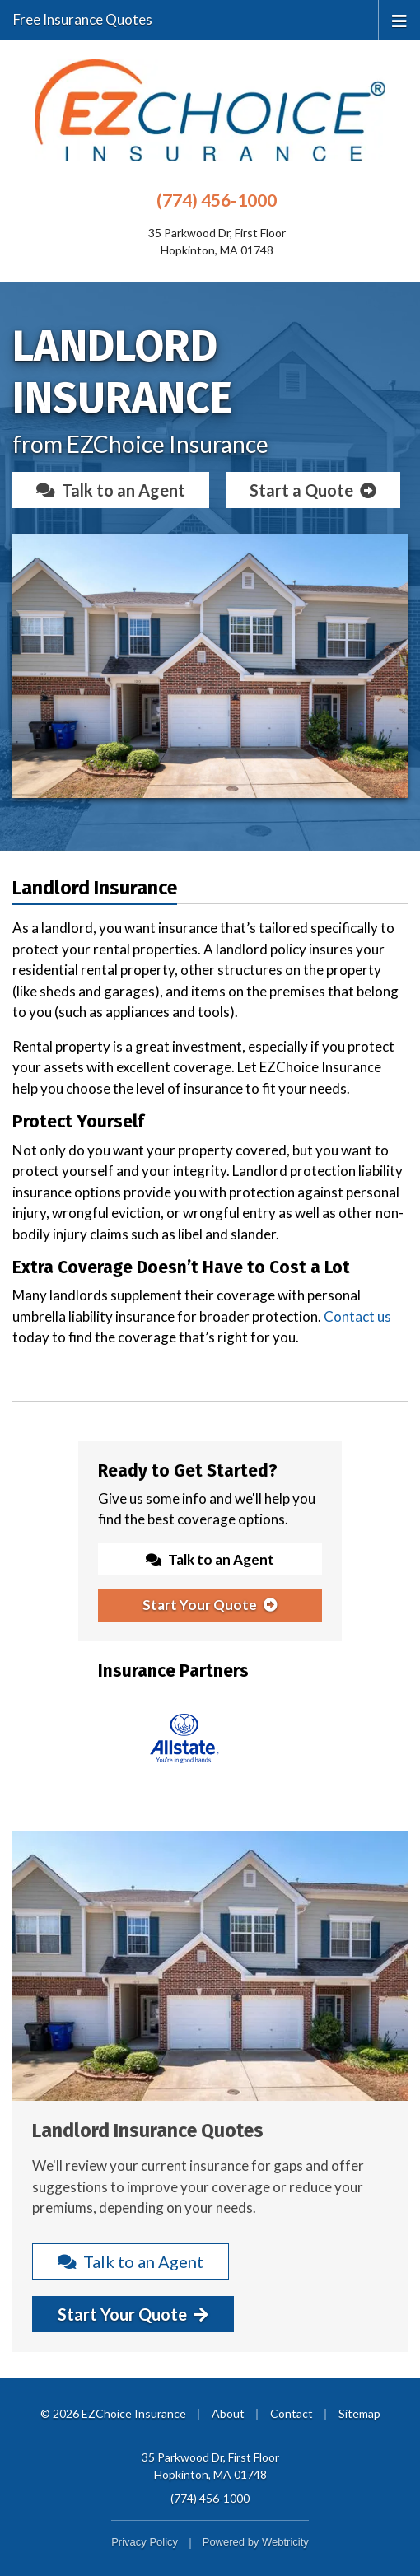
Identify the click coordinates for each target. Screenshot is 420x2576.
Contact (291, 2413)
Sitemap (359, 2413)
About (228, 2413)
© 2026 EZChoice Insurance (113, 2413)
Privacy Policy (144, 2542)
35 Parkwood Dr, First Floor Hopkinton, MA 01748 (210, 2465)
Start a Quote (313, 490)
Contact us (357, 1316)
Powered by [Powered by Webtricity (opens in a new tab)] (256, 2542)
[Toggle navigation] (399, 19)
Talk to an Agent (110, 490)
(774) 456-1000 (216, 200)
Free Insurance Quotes (82, 19)
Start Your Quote (210, 1604)
